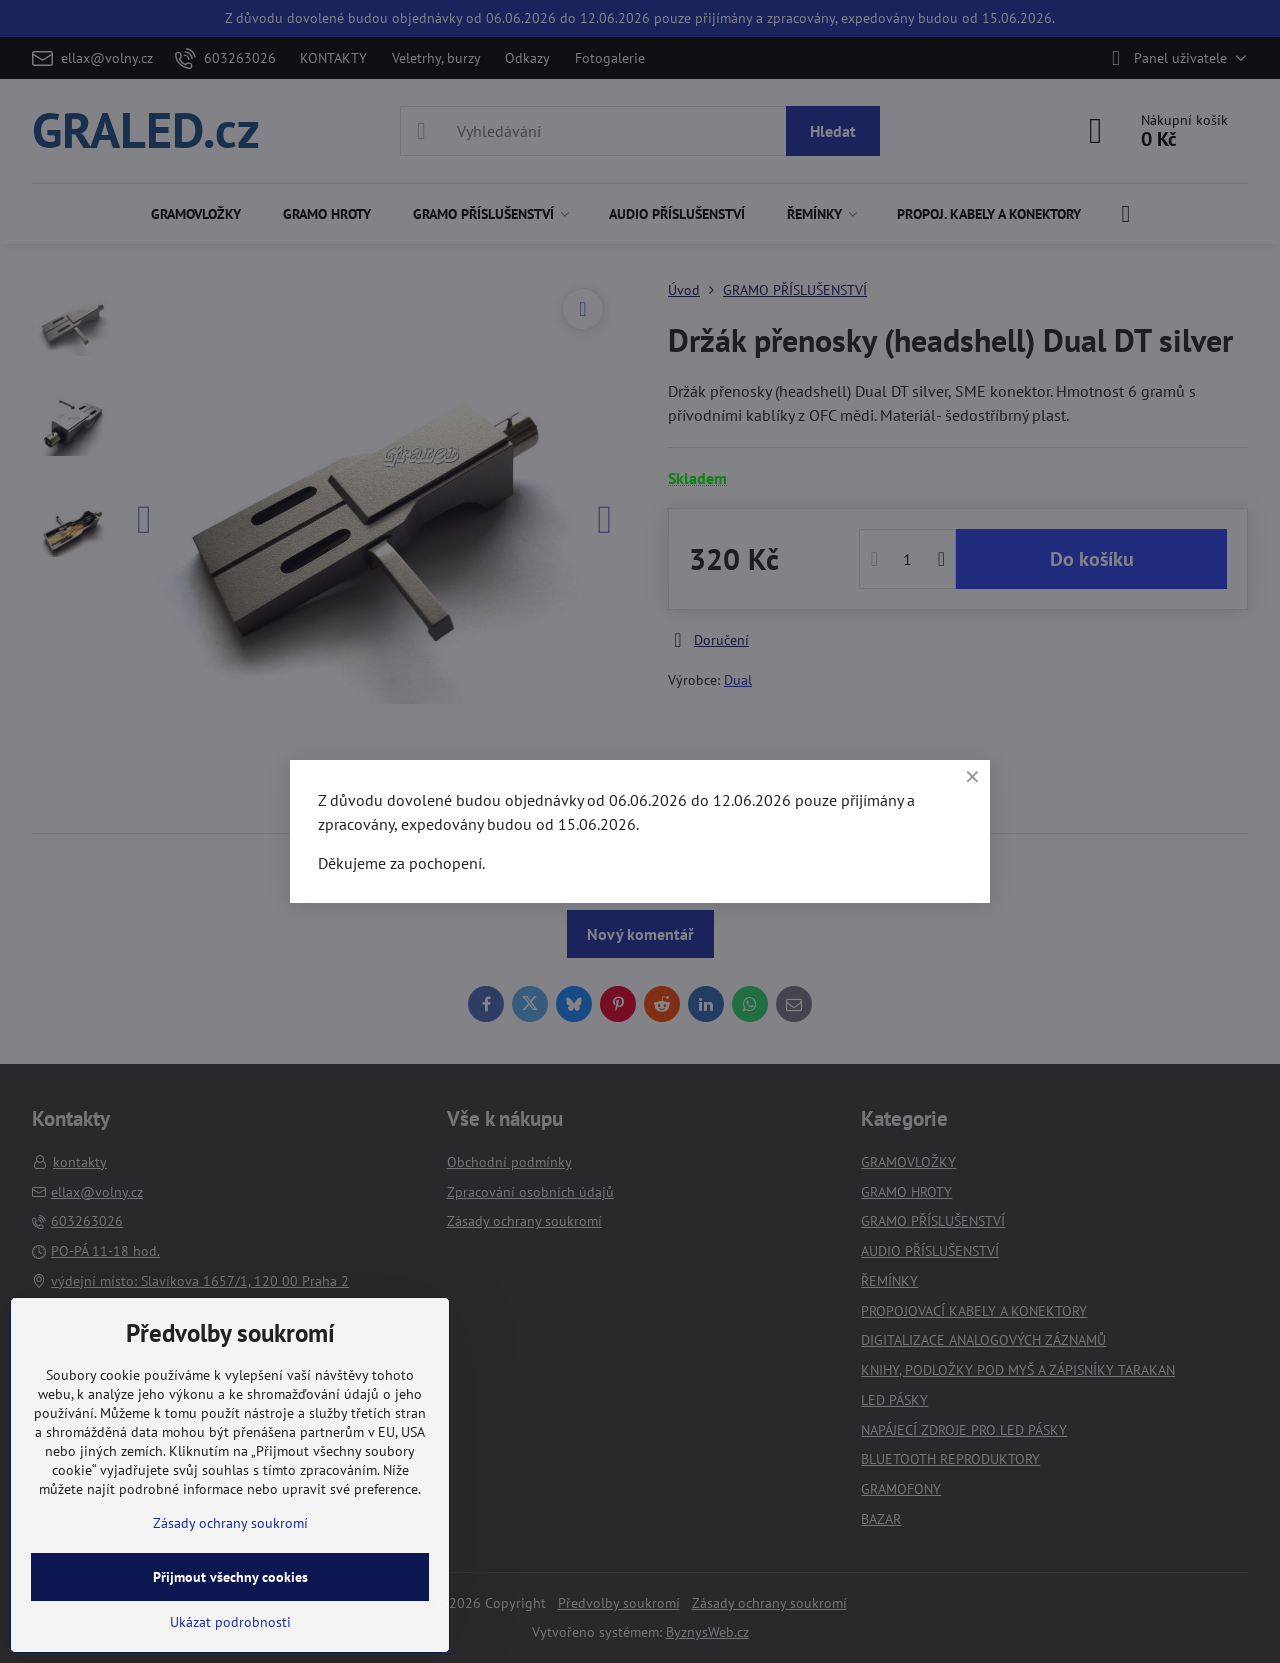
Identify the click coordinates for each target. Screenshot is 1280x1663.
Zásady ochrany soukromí (230, 1523)
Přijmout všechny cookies (230, 1577)
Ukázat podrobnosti (230, 1622)
